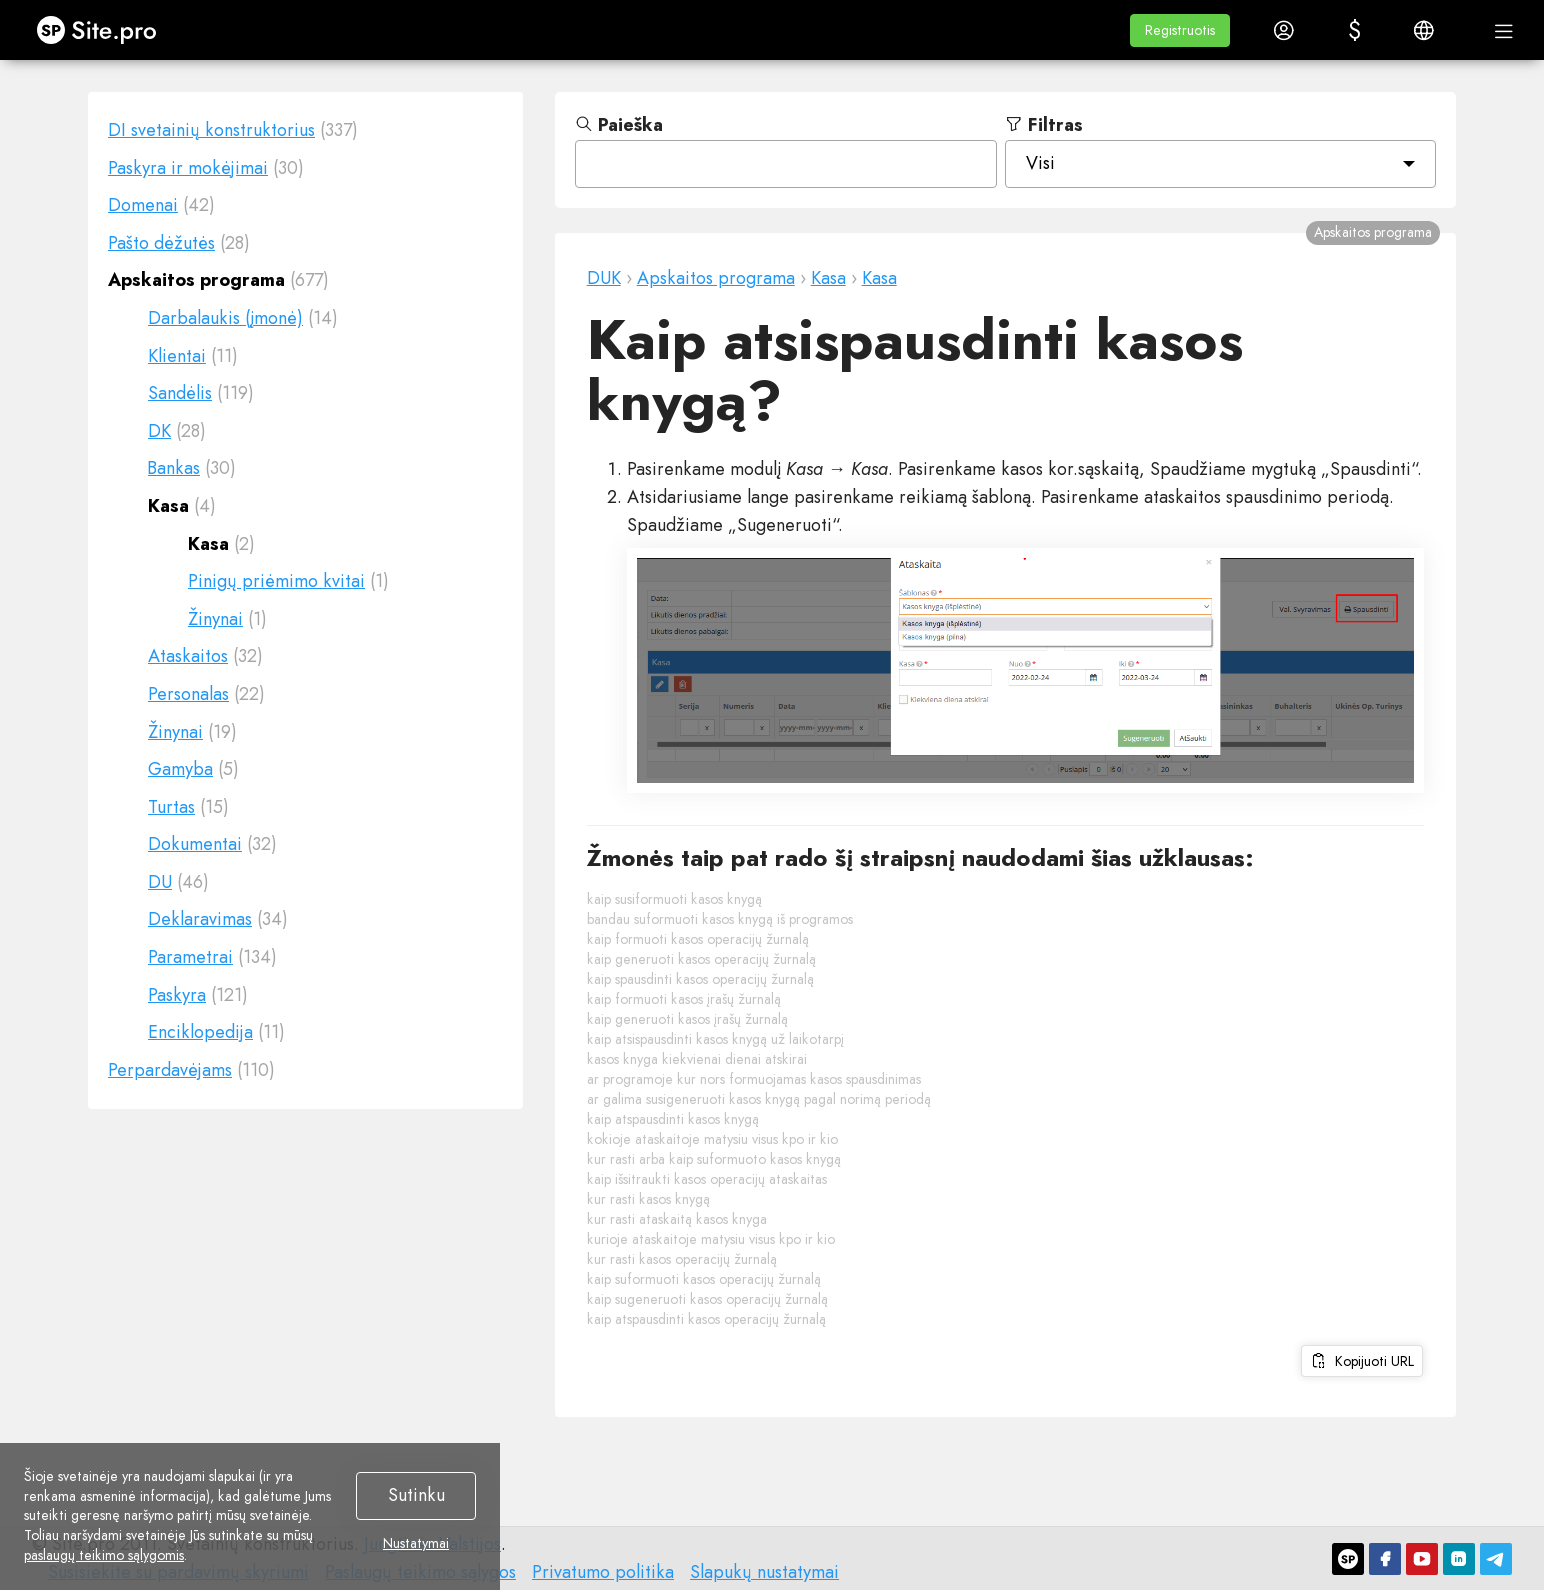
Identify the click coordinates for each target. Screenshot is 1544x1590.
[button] (1180, 30)
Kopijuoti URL (1362, 1361)
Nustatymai (416, 1544)
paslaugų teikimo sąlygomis (104, 1555)
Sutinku (416, 1495)
